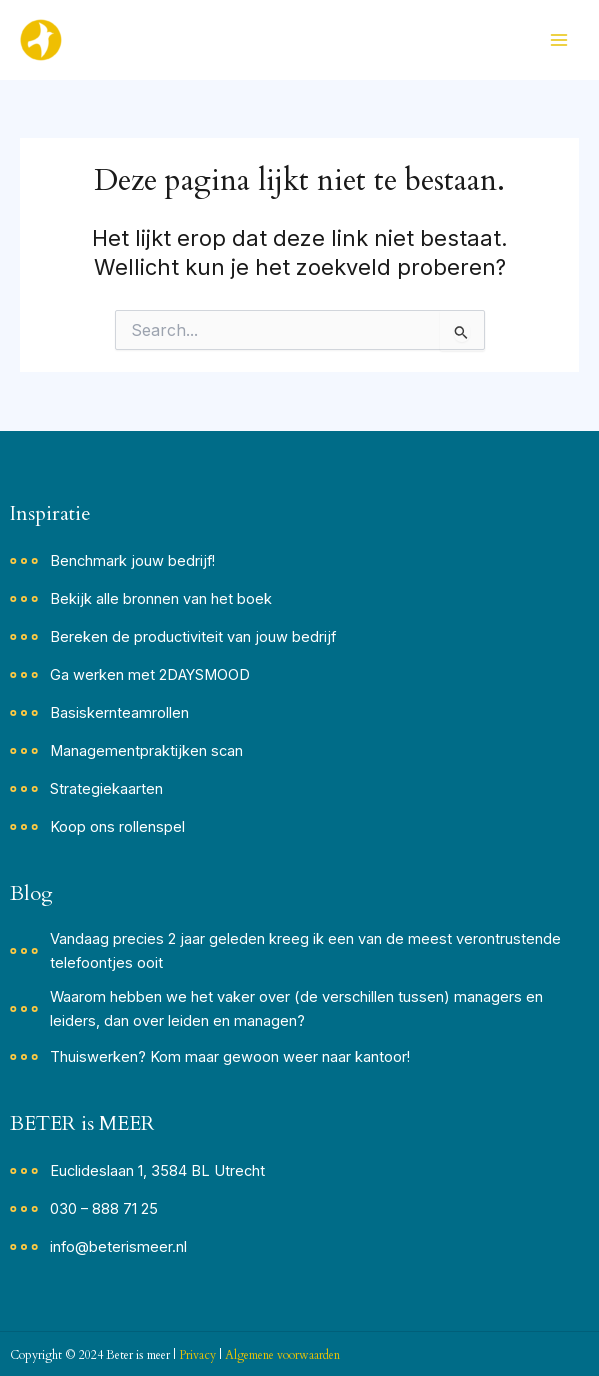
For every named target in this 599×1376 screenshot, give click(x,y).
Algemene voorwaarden (282, 1355)
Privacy (197, 1355)
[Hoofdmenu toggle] (559, 40)
